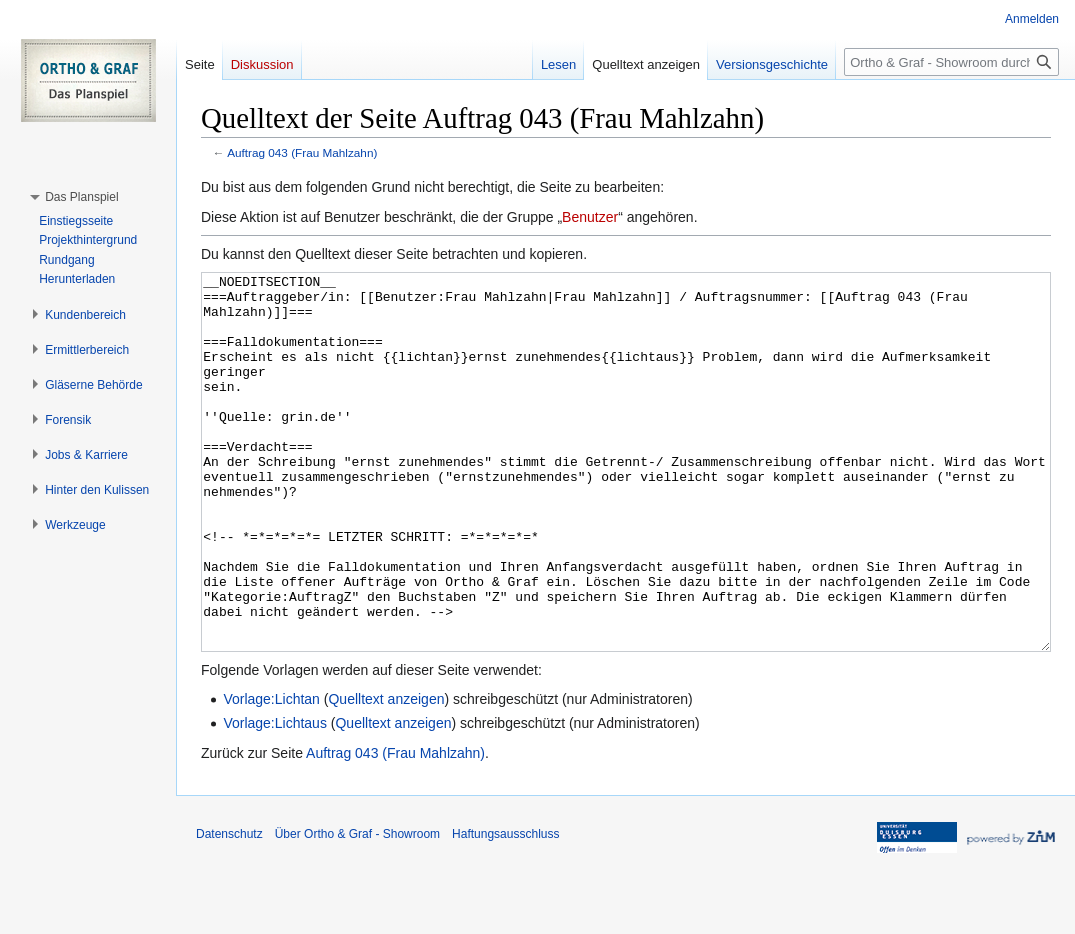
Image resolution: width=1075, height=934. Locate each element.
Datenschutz (229, 909)
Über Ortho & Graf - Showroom (357, 909)
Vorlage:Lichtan (271, 774)
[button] (81, 197)
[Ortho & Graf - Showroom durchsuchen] (951, 62)
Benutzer (590, 217)
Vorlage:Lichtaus (275, 798)
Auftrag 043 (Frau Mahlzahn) (302, 152)
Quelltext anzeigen (386, 774)
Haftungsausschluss (505, 909)
